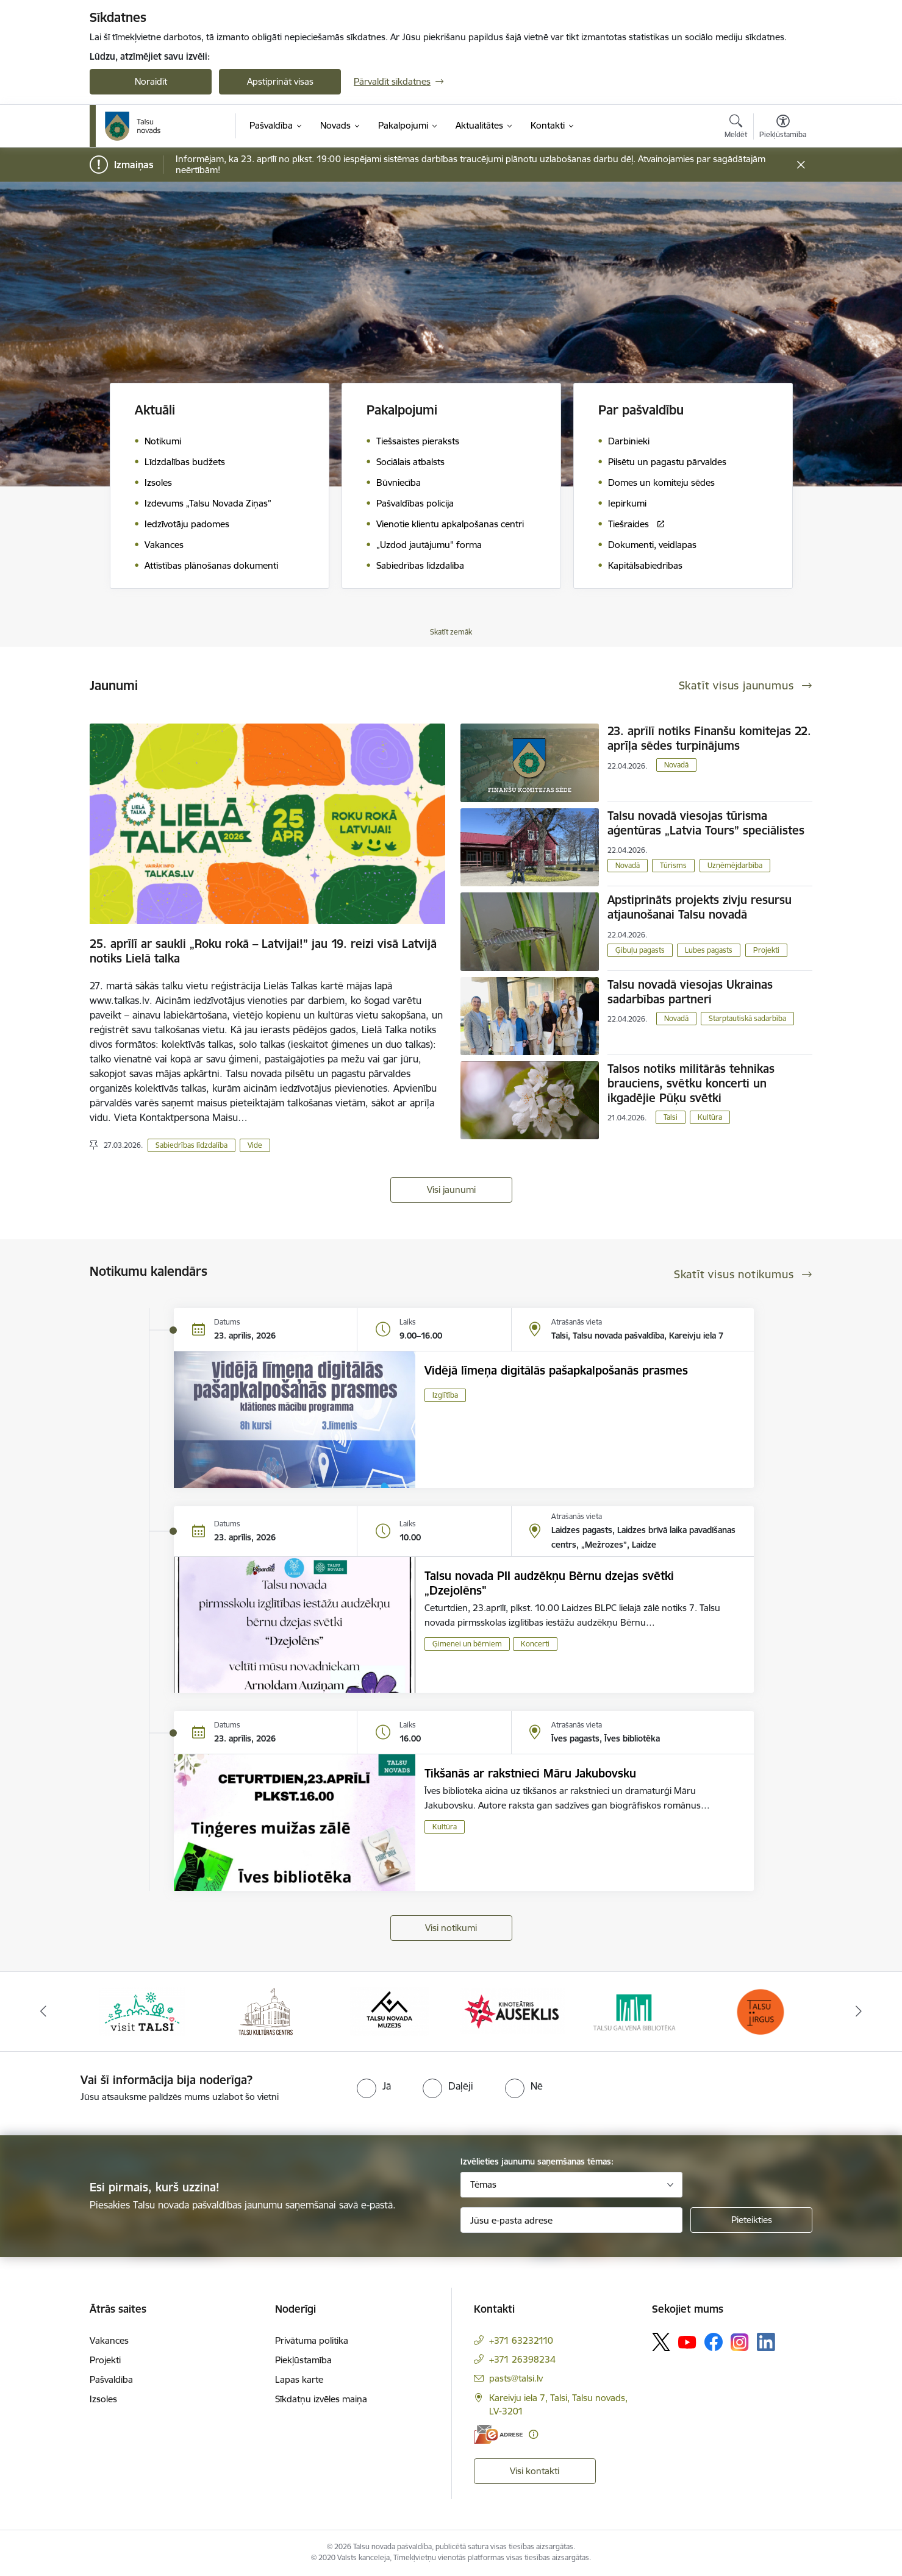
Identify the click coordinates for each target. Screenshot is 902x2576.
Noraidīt (151, 81)
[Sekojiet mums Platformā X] (661, 2342)
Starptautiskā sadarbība (747, 1018)
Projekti (766, 950)
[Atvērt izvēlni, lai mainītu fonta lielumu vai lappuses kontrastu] (782, 128)
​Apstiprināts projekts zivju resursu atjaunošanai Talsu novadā (699, 907)
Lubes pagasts (708, 950)
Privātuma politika (311, 2340)
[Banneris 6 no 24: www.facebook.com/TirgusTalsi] (760, 2010)
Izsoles (103, 2399)
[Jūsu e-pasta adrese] (571, 2220)
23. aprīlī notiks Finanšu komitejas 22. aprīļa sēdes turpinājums (709, 738)
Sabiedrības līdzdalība (191, 1145)
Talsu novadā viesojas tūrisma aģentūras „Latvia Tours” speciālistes (705, 823)
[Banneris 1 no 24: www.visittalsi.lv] (142, 2010)
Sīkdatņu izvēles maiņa (321, 2399)
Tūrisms (673, 865)
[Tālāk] (858, 2011)
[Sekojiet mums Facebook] (713, 2342)
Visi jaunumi (451, 1189)
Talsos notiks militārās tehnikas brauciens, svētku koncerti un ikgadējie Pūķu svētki (691, 1083)
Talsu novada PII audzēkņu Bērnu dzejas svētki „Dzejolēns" (549, 1583)
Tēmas (483, 2184)
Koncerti (535, 1643)
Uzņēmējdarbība (734, 865)
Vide (255, 1145)
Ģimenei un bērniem (467, 1643)
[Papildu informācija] (533, 2434)
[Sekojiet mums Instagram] (740, 2342)
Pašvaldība (111, 2379)
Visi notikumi (451, 1928)
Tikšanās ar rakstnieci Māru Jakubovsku (530, 1773)
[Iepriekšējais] (44, 2011)
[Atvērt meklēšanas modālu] (735, 128)
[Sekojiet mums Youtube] (687, 2341)
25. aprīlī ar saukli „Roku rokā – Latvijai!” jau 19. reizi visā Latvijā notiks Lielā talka (263, 951)
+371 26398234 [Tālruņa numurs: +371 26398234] (522, 2359)
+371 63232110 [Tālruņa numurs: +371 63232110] (521, 2340)
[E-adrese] (498, 2434)
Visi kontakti (534, 2471)
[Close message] (801, 165)
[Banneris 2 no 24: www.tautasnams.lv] (265, 2010)
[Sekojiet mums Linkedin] (766, 2342)
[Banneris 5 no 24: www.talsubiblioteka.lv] (636, 2010)
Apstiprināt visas (280, 81)
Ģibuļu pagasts (640, 950)
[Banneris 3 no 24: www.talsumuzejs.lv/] (389, 2010)
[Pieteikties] (751, 2220)
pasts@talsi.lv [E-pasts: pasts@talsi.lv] (516, 2378)
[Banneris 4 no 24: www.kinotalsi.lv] (513, 2010)
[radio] (374, 2086)
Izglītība (445, 1395)
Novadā (676, 764)
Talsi (671, 1117)
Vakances (109, 2340)
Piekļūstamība (303, 2360)
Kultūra (710, 1117)
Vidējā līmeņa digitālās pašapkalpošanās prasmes (556, 1370)
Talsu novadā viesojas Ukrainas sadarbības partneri (690, 991)
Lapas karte (299, 2379)
